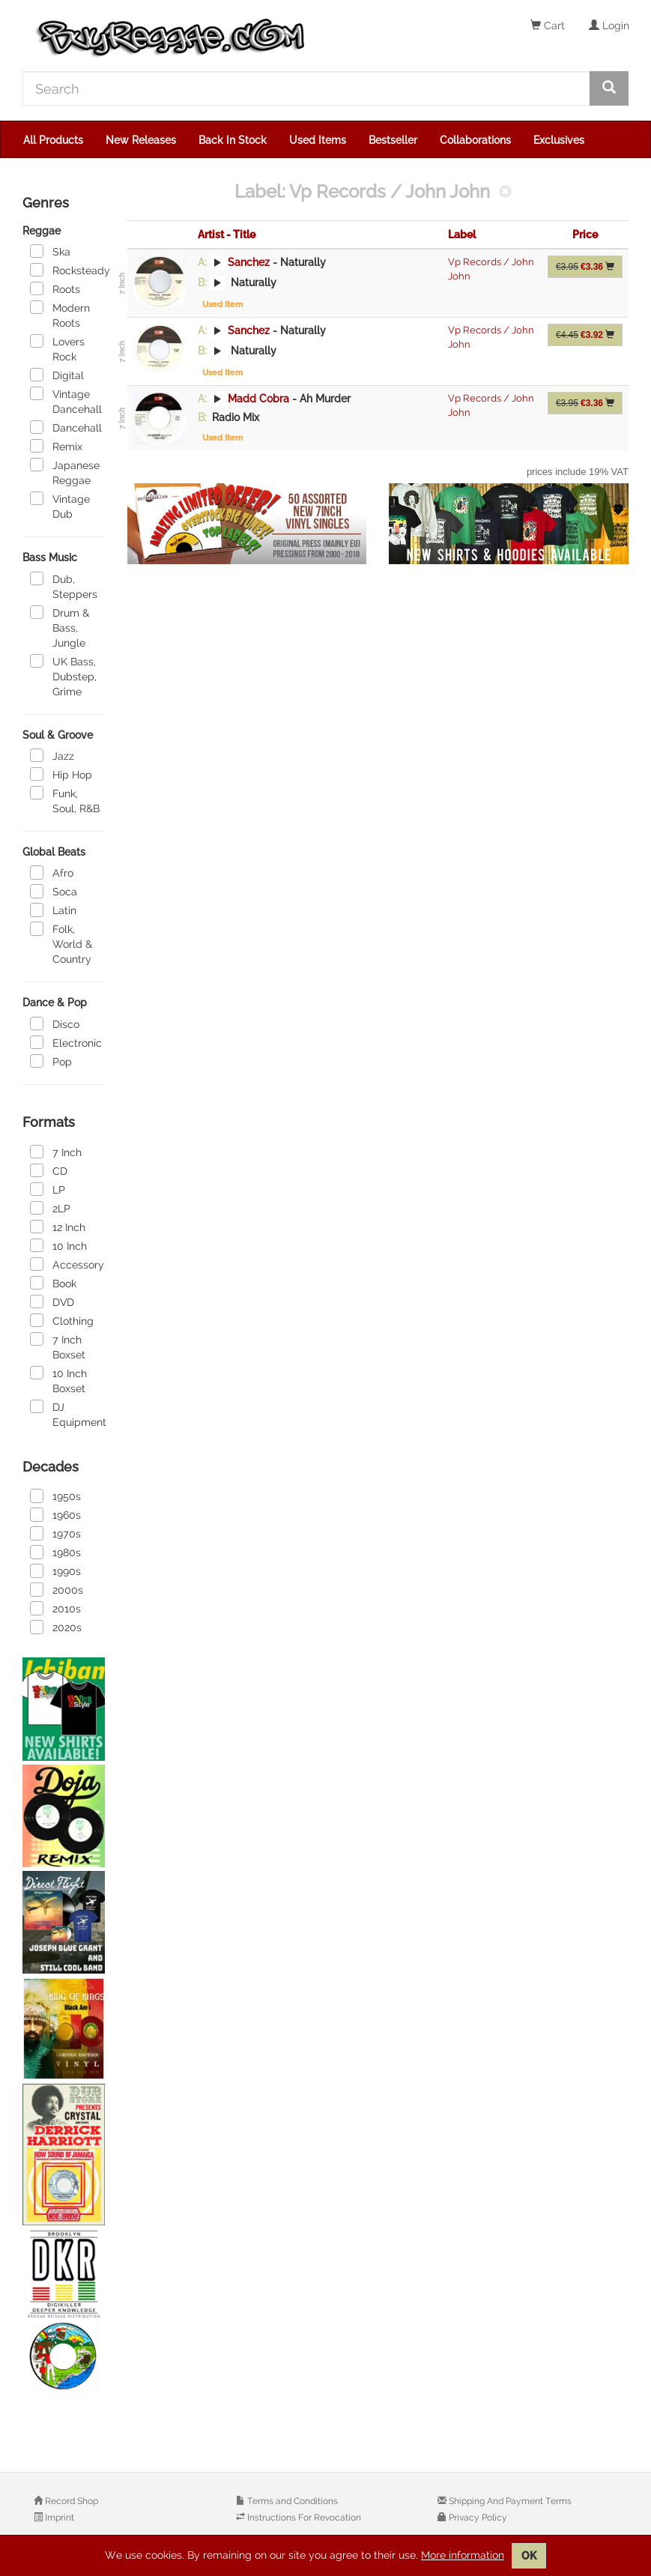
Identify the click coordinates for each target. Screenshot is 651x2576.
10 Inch (58, 1245)
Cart (547, 25)
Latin (53, 909)
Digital (57, 374)
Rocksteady (67, 269)
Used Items (317, 140)
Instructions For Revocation (303, 2517)
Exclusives (558, 140)
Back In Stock (233, 140)
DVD (52, 1301)
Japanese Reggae (65, 472)
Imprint (58, 2517)
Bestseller (393, 140)
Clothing (62, 1320)
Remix (56, 446)
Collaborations (475, 140)
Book (53, 1282)
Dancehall (66, 427)
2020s (56, 1626)
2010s (55, 1608)
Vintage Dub (60, 506)
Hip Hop (61, 774)
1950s (55, 1495)
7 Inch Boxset (57, 1346)
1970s (55, 1533)
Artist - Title (226, 235)
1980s (55, 1551)
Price (585, 235)
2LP (50, 1208)
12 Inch (57, 1226)
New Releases (141, 140)
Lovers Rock (57, 348)
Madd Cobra (258, 399)
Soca (53, 891)
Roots (55, 288)
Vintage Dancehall (66, 401)
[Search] (306, 88)
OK (528, 2556)
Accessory (67, 1264)
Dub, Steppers (63, 586)
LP (47, 1189)
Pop (51, 1061)
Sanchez (249, 262)
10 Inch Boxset (58, 1380)
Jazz (52, 755)
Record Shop (70, 2501)
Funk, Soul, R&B (65, 800)
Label (462, 235)
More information (462, 2555)
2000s (56, 1589)
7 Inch (56, 1151)
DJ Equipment (67, 1414)
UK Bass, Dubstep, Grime (63, 676)
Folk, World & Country (61, 943)
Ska (50, 251)
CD (48, 1170)
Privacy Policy (476, 2517)
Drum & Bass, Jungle (59, 627)
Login (609, 25)
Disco (54, 1023)
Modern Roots (60, 314)
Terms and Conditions (291, 2501)
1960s (55, 1514)
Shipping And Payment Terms (509, 2501)
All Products (53, 140)
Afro (51, 872)
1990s (55, 1570)
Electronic (66, 1042)
